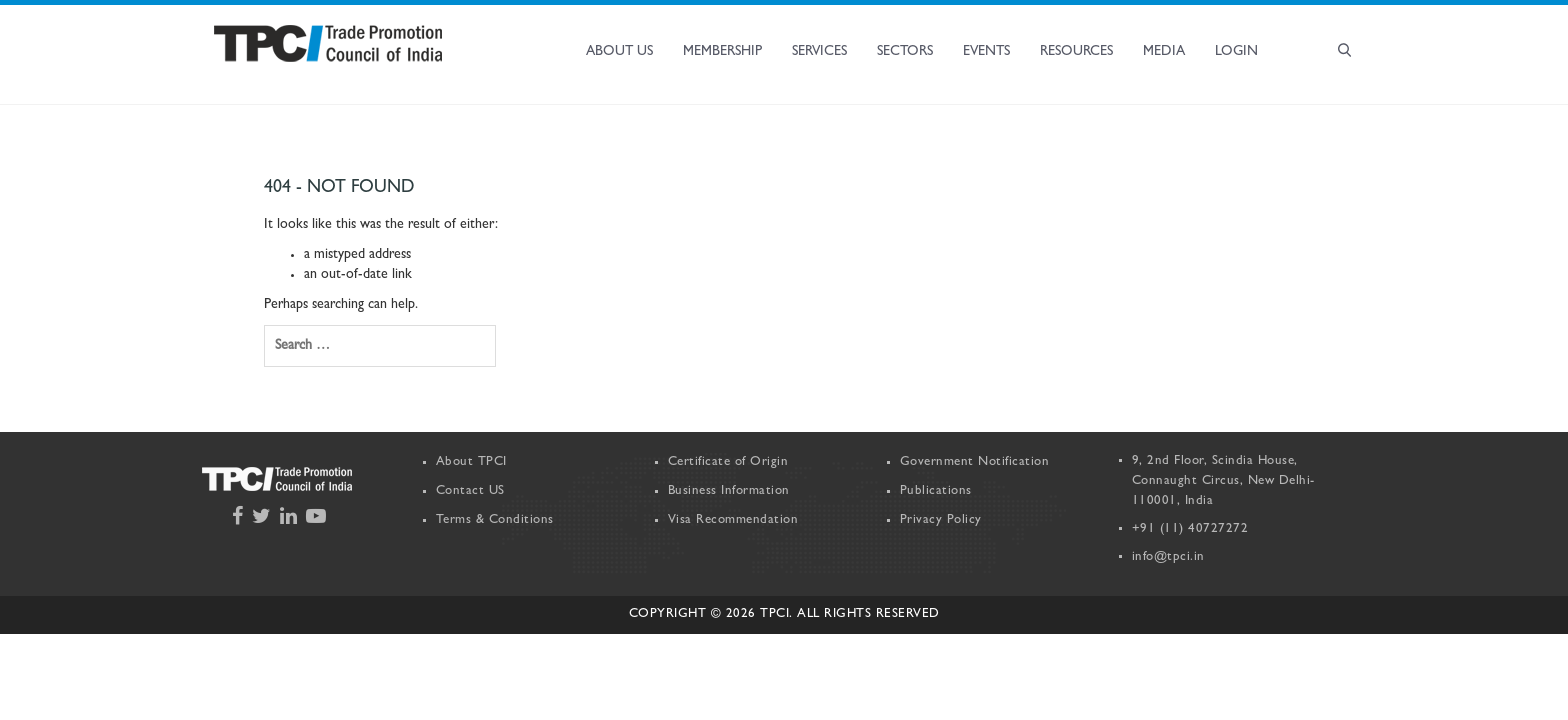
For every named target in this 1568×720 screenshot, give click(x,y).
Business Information (729, 491)
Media (1164, 52)
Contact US (470, 491)
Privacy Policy (941, 520)
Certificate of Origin (728, 462)
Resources (1076, 52)
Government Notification (975, 462)
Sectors (905, 52)
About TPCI (471, 462)
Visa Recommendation (733, 520)
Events (986, 52)
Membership (722, 52)
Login (1236, 52)
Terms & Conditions (495, 520)
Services (819, 52)
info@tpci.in (1168, 557)
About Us (619, 52)
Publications (936, 491)
